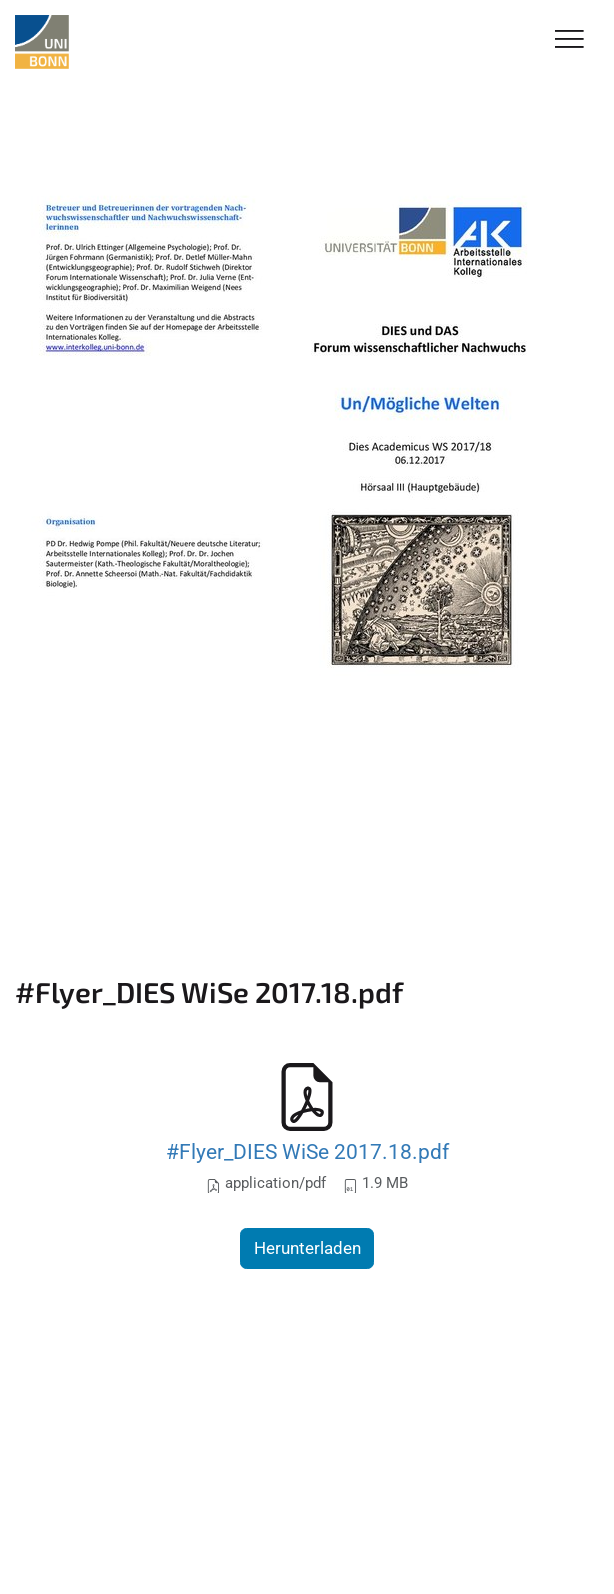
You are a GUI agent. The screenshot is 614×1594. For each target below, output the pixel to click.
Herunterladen (307, 1248)
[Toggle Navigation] (569, 40)
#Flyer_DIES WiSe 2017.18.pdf (307, 1151)
